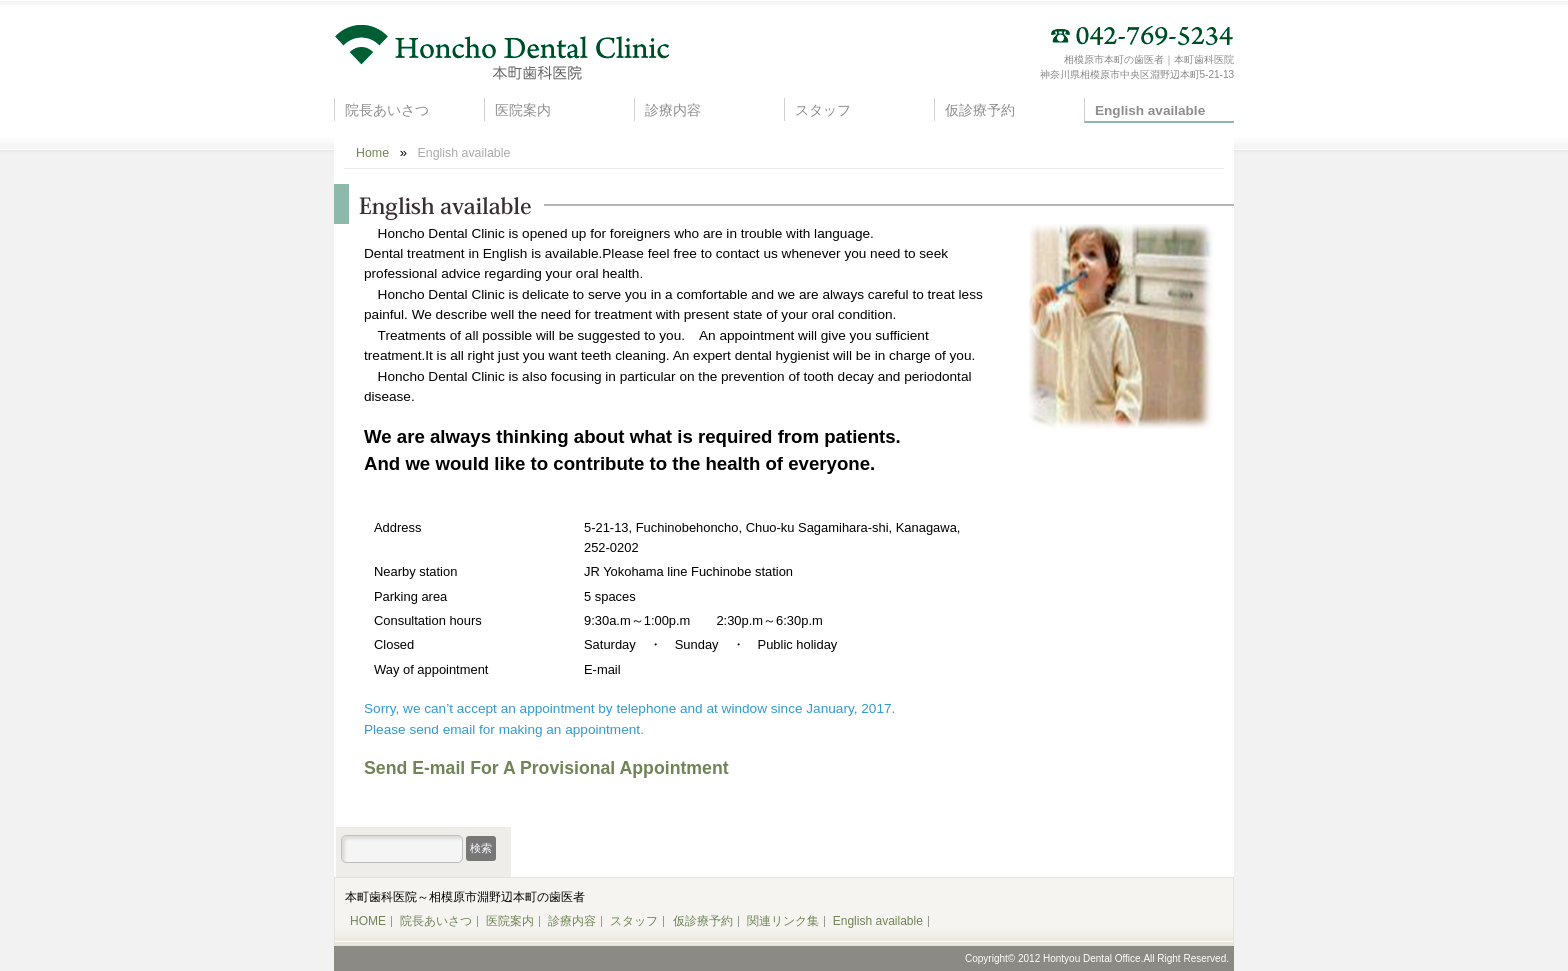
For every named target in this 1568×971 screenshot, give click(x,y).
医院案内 (523, 110)
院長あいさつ (387, 110)
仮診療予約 (980, 110)
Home (372, 153)
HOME (368, 921)
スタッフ (823, 110)
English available (1150, 110)
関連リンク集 (783, 921)
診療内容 (673, 110)
